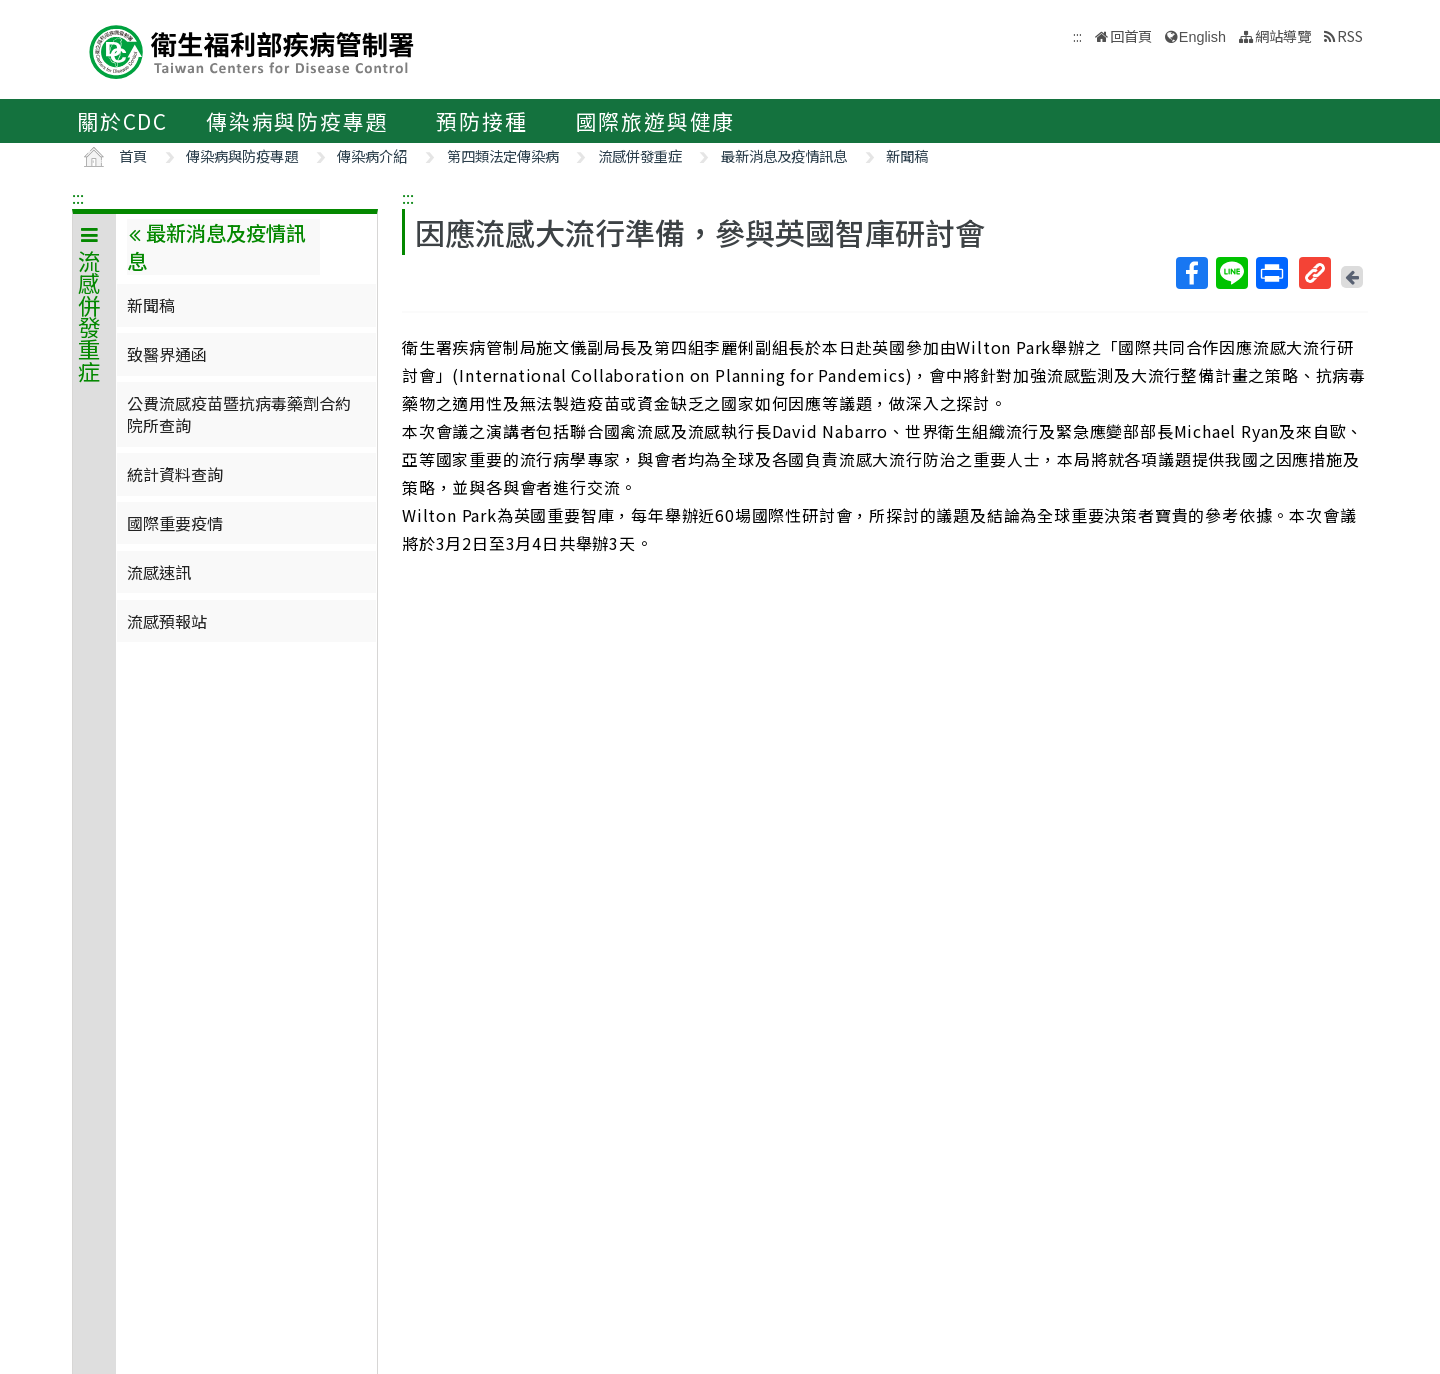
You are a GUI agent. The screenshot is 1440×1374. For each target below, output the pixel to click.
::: (78, 197)
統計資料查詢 (175, 474)
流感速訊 (159, 572)
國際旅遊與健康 (656, 121)
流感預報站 (167, 621)
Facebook (1191, 273)
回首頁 (1131, 35)
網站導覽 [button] (1283, 35)
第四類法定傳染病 (503, 155)
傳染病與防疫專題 (297, 121)
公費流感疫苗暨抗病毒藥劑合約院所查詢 (239, 414)
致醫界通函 (167, 354)
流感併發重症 (640, 155)
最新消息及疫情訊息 (784, 155)
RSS (1350, 35)
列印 (1271, 273)
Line (1231, 273)
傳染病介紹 (372, 155)
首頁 (133, 155)
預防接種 (481, 121)
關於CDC (122, 121)
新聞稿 (907, 155)
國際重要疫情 (175, 523)
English (1202, 37)
